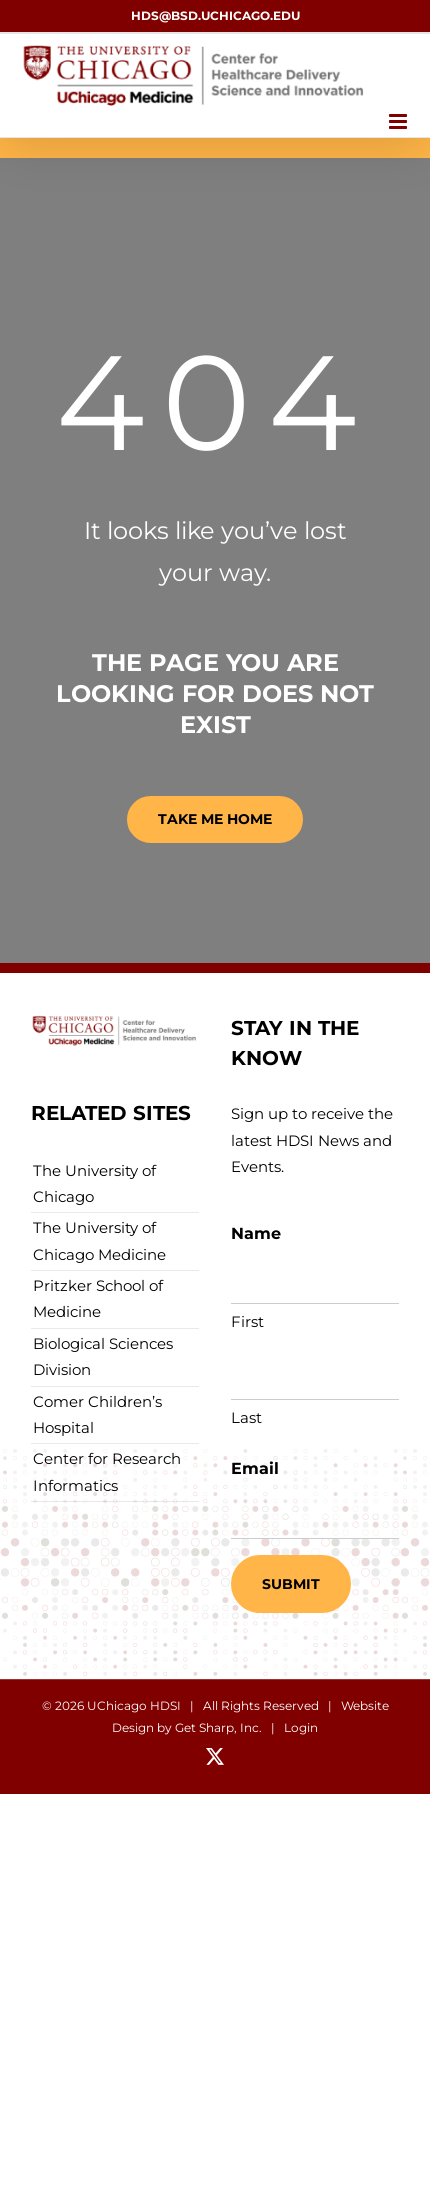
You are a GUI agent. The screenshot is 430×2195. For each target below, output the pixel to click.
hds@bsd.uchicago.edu (215, 15)
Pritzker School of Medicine (98, 1298)
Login (301, 1727)
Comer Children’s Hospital (97, 1414)
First (247, 1321)
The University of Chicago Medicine (99, 1240)
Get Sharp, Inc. (218, 1727)
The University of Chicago (94, 1183)
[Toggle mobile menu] (399, 121)
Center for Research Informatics (107, 1471)
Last (246, 1417)
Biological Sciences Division (103, 1356)
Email (255, 1468)
